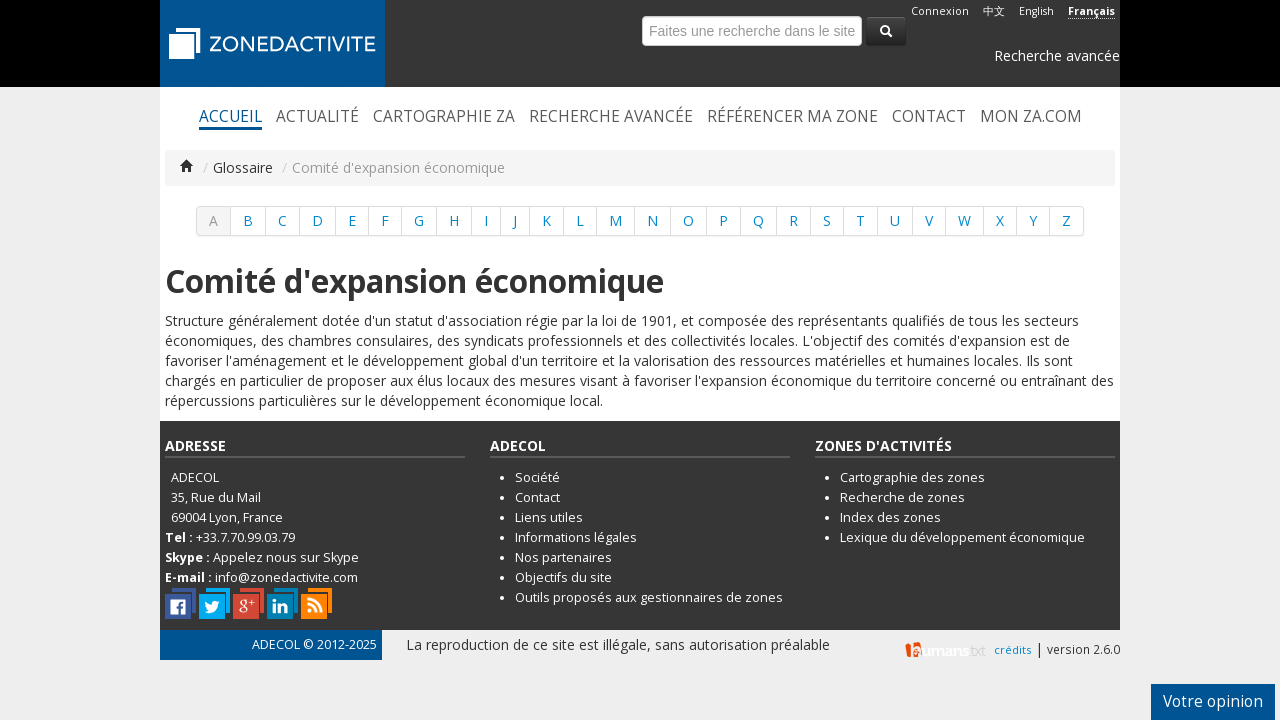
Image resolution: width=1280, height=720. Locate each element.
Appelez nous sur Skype (286, 557)
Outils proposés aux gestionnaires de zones (649, 597)
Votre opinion (1213, 701)
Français (1091, 11)
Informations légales (576, 537)
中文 (994, 11)
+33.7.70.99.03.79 (245, 537)
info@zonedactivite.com (286, 577)
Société (537, 477)
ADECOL (276, 644)
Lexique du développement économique (962, 537)
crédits (1012, 649)
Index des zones (890, 517)
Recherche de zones (902, 497)
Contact (929, 117)
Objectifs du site (563, 577)
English (1036, 11)
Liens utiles (549, 517)
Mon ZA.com (1031, 117)
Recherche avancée (1057, 55)
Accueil (230, 117)
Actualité (317, 117)
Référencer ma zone (792, 117)
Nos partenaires (563, 557)
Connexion (940, 11)
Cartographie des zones (912, 477)
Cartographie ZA (444, 117)
